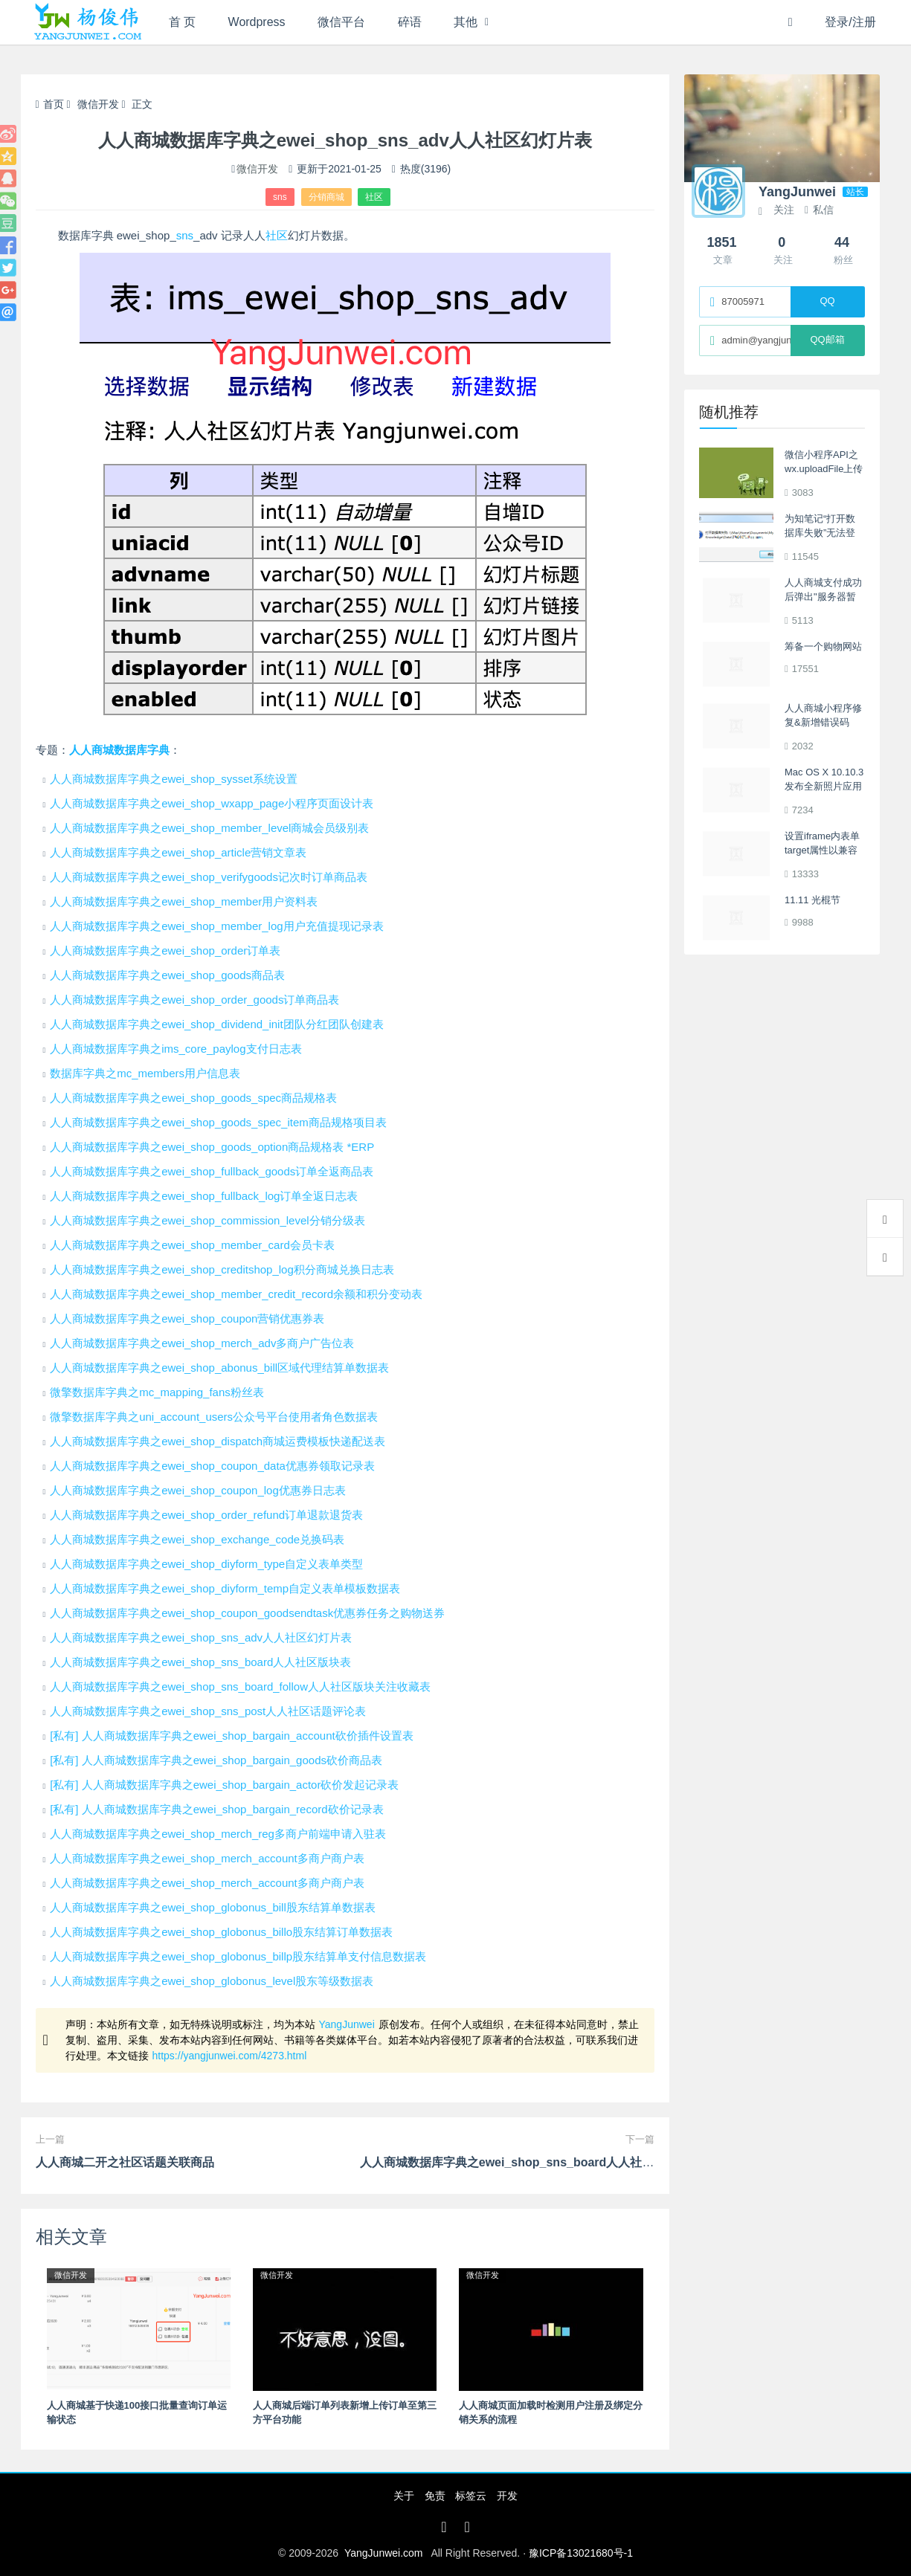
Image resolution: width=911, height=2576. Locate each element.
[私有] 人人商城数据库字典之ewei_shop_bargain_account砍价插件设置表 (231, 1735)
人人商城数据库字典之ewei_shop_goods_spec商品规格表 (193, 1097)
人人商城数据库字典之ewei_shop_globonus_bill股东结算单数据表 (213, 1907)
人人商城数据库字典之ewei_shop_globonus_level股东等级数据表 (211, 1981)
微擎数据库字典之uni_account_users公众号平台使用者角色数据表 (214, 1416)
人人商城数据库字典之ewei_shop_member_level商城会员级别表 (209, 827)
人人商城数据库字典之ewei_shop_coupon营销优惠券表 (187, 1318)
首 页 (182, 22)
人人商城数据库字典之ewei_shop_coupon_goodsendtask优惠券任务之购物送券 (247, 1613)
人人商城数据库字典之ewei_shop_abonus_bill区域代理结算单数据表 (219, 1367)
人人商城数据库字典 (119, 749)
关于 (403, 2496)
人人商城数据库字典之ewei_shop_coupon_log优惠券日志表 (198, 1490)
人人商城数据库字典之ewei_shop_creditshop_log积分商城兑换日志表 (222, 1269)
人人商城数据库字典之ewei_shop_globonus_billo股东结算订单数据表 (221, 1931)
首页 (50, 104)
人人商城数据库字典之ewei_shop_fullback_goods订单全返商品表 (211, 1171)
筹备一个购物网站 (823, 646)
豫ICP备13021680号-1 (581, 2553)
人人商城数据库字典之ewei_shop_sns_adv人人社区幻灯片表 (201, 1637)
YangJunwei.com (383, 2553)
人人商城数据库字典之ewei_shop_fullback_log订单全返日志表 (204, 1195)
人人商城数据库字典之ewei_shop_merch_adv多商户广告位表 (202, 1343)
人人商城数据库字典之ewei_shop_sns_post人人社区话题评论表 (208, 1711)
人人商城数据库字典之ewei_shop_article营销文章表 (178, 852)
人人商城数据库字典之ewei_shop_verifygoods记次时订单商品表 (208, 877)
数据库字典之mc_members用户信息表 (145, 1073)
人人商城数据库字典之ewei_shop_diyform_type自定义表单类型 (206, 1563)
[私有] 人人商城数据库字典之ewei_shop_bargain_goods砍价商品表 (216, 1760)
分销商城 (326, 197)
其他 (467, 22)
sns (280, 197)
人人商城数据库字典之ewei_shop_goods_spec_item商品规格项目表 (218, 1122)
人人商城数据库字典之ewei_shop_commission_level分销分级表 (207, 1220)
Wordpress (257, 22)
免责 (435, 2496)
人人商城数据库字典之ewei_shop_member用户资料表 (184, 901)
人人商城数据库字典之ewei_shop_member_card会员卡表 (192, 1245)
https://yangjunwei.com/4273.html (229, 2056)
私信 (819, 210)
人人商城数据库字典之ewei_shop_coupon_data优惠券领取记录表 (212, 1465)
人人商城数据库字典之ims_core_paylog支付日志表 (175, 1048)
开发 (507, 2496)
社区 (374, 197)
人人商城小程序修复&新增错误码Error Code (823, 723)
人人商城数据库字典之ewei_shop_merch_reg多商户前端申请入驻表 (218, 1833)
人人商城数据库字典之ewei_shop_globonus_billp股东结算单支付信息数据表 (238, 1956)
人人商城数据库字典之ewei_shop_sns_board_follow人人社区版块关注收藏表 (240, 1686)
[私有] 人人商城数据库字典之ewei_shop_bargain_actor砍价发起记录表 (224, 1784)
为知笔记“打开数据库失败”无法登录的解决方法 (820, 533)
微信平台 (342, 22)
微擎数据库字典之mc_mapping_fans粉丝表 (157, 1392)
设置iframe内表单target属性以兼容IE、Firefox (822, 850)
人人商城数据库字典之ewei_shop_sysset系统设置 (173, 778)
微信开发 (98, 104)
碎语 (410, 22)
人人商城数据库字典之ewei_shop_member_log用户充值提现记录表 (216, 926)
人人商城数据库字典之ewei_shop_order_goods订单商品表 (194, 999)
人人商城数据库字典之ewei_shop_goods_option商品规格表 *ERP (212, 1146)
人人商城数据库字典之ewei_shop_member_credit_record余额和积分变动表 (236, 1294)
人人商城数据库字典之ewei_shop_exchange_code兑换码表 (197, 1539)
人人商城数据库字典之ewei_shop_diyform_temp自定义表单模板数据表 (225, 1588)
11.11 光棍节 (812, 900)
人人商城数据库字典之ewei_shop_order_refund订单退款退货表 (206, 1514)
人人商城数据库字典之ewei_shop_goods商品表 (167, 975)
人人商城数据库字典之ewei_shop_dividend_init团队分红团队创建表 (216, 1024)
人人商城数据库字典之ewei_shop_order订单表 (165, 950)
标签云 (470, 2496)
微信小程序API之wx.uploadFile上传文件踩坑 (824, 469)
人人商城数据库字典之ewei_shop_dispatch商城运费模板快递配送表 (217, 1441)
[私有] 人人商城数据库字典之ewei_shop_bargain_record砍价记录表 (216, 1809)
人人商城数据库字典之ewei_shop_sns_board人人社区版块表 (200, 1662)
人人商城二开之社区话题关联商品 (125, 2162)
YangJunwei (347, 2024)
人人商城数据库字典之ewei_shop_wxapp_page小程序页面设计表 (211, 803)
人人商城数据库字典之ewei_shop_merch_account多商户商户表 (207, 1858)
